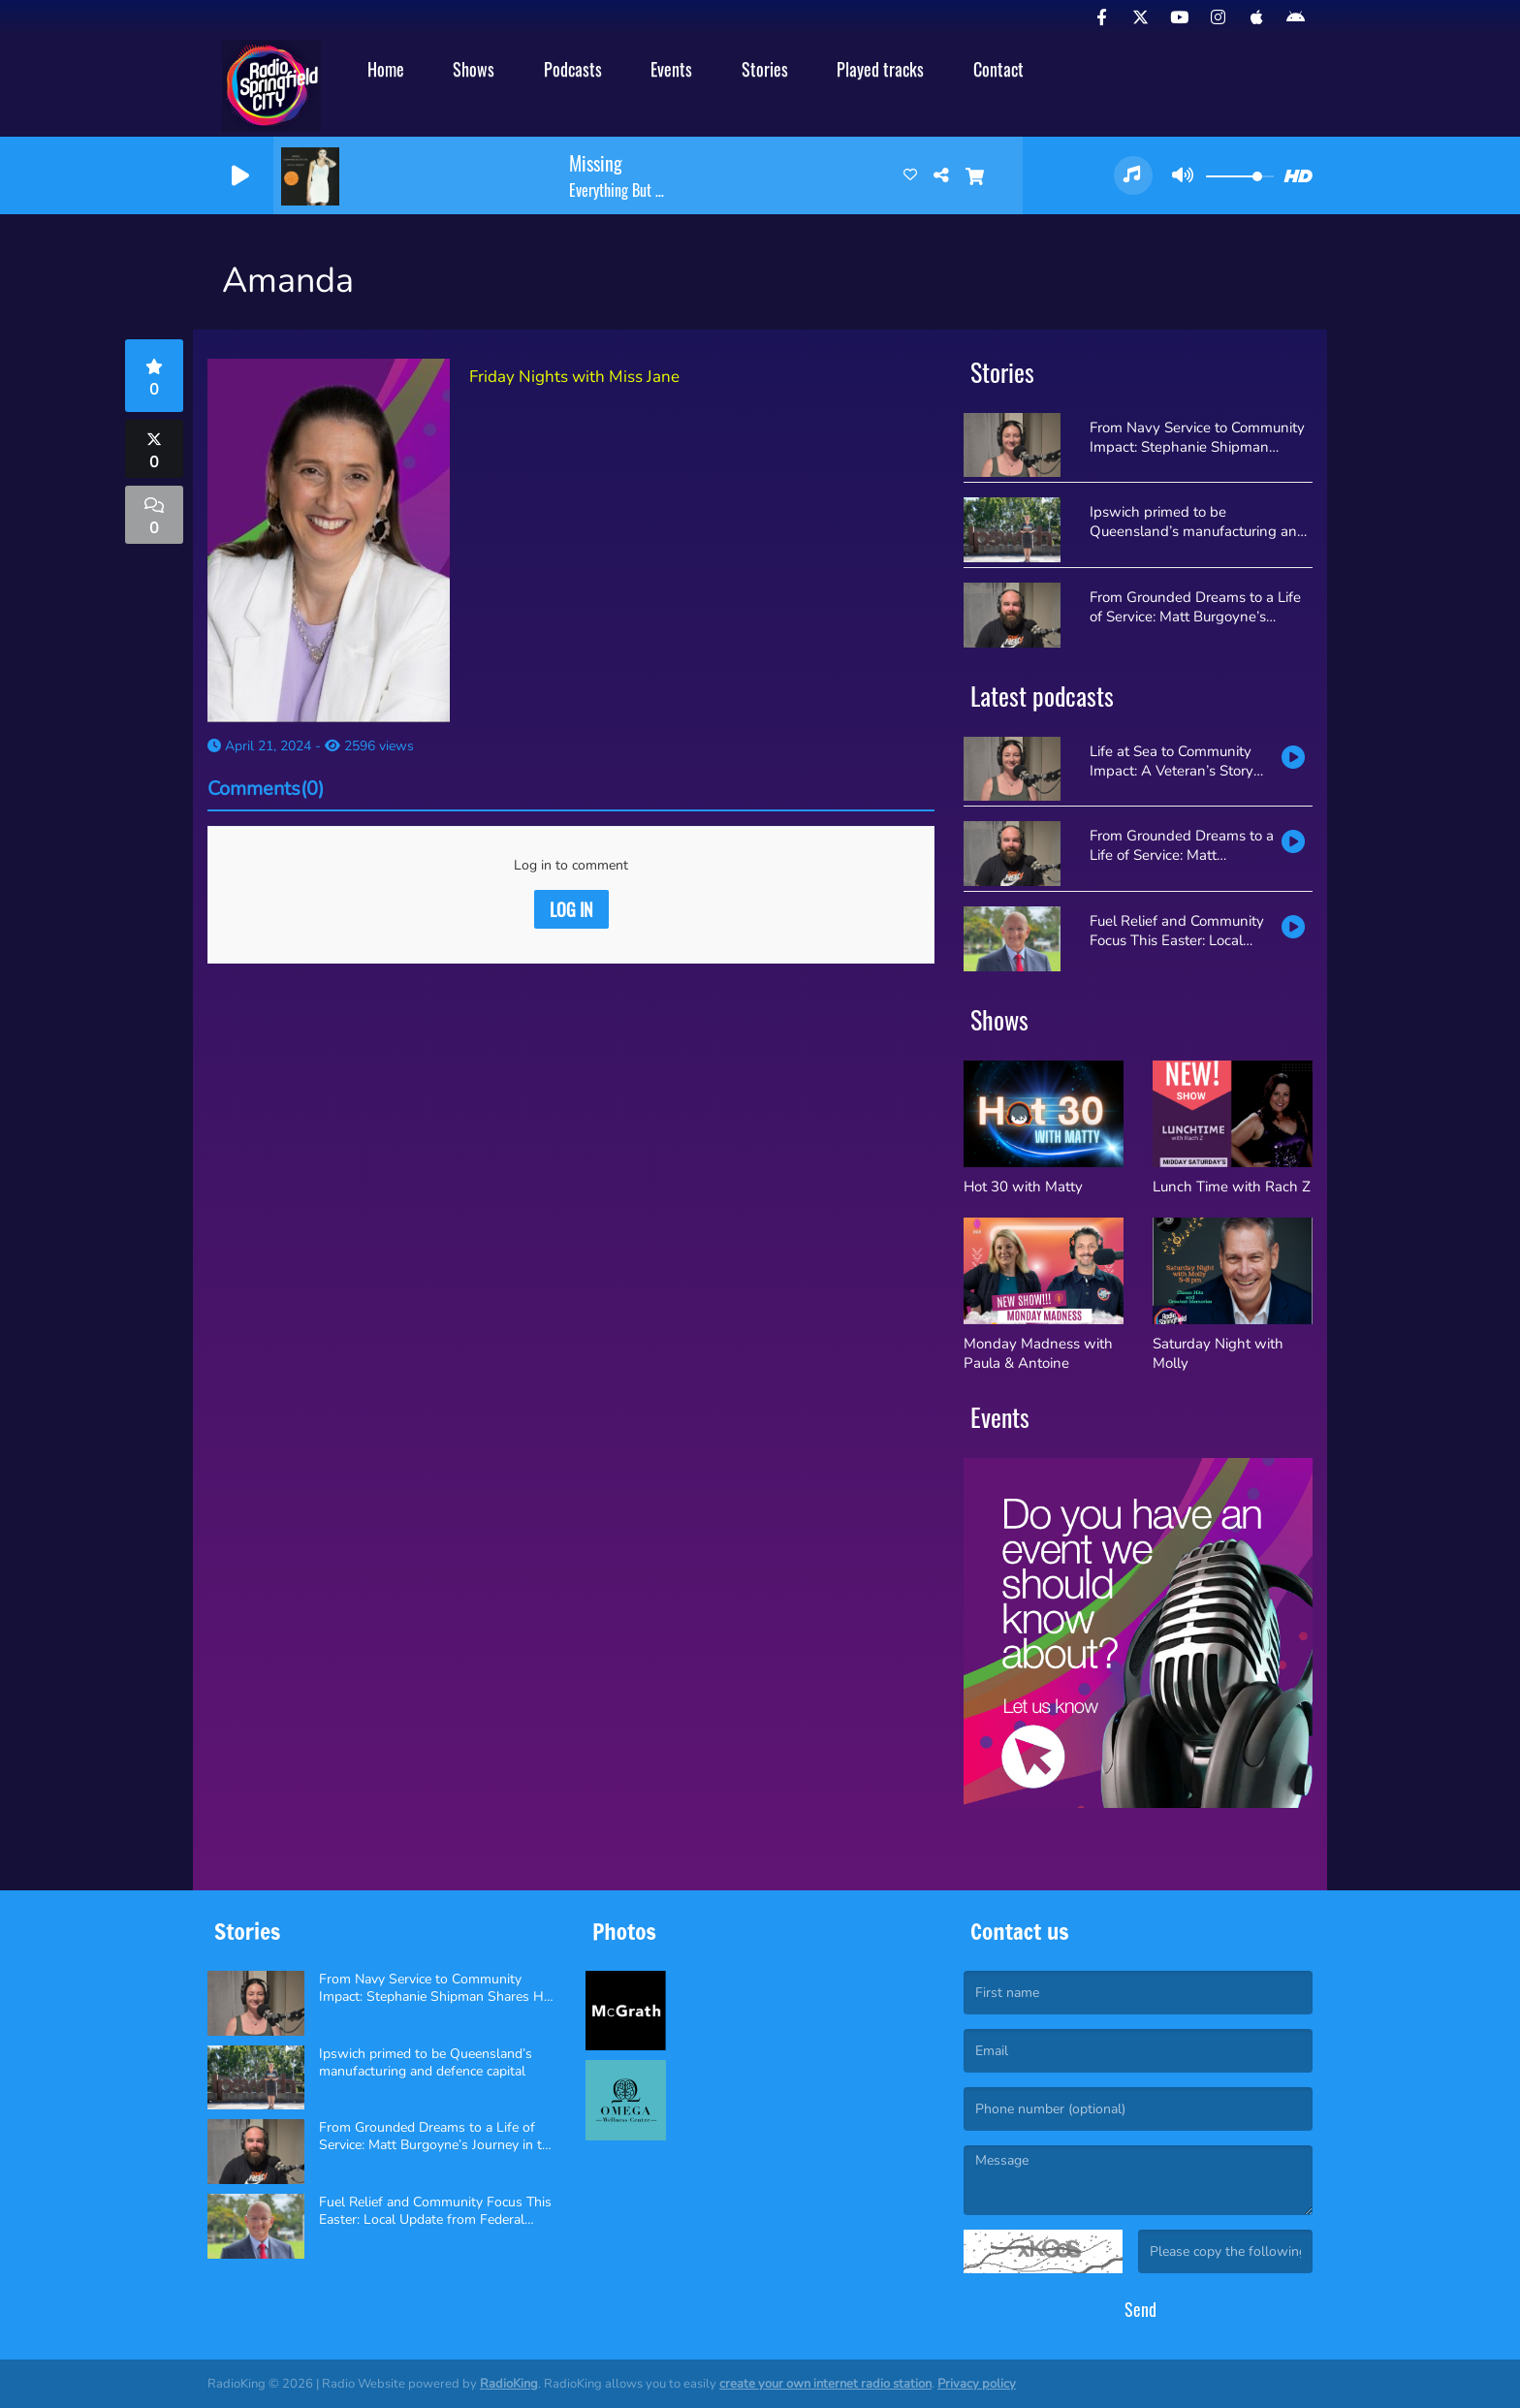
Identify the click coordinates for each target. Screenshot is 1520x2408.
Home (385, 68)
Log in (571, 909)
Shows (473, 68)
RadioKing (509, 2383)
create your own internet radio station (825, 2383)
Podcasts (573, 68)
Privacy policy (976, 2383)
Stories (765, 68)
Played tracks (880, 68)
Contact (998, 68)
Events (671, 68)
